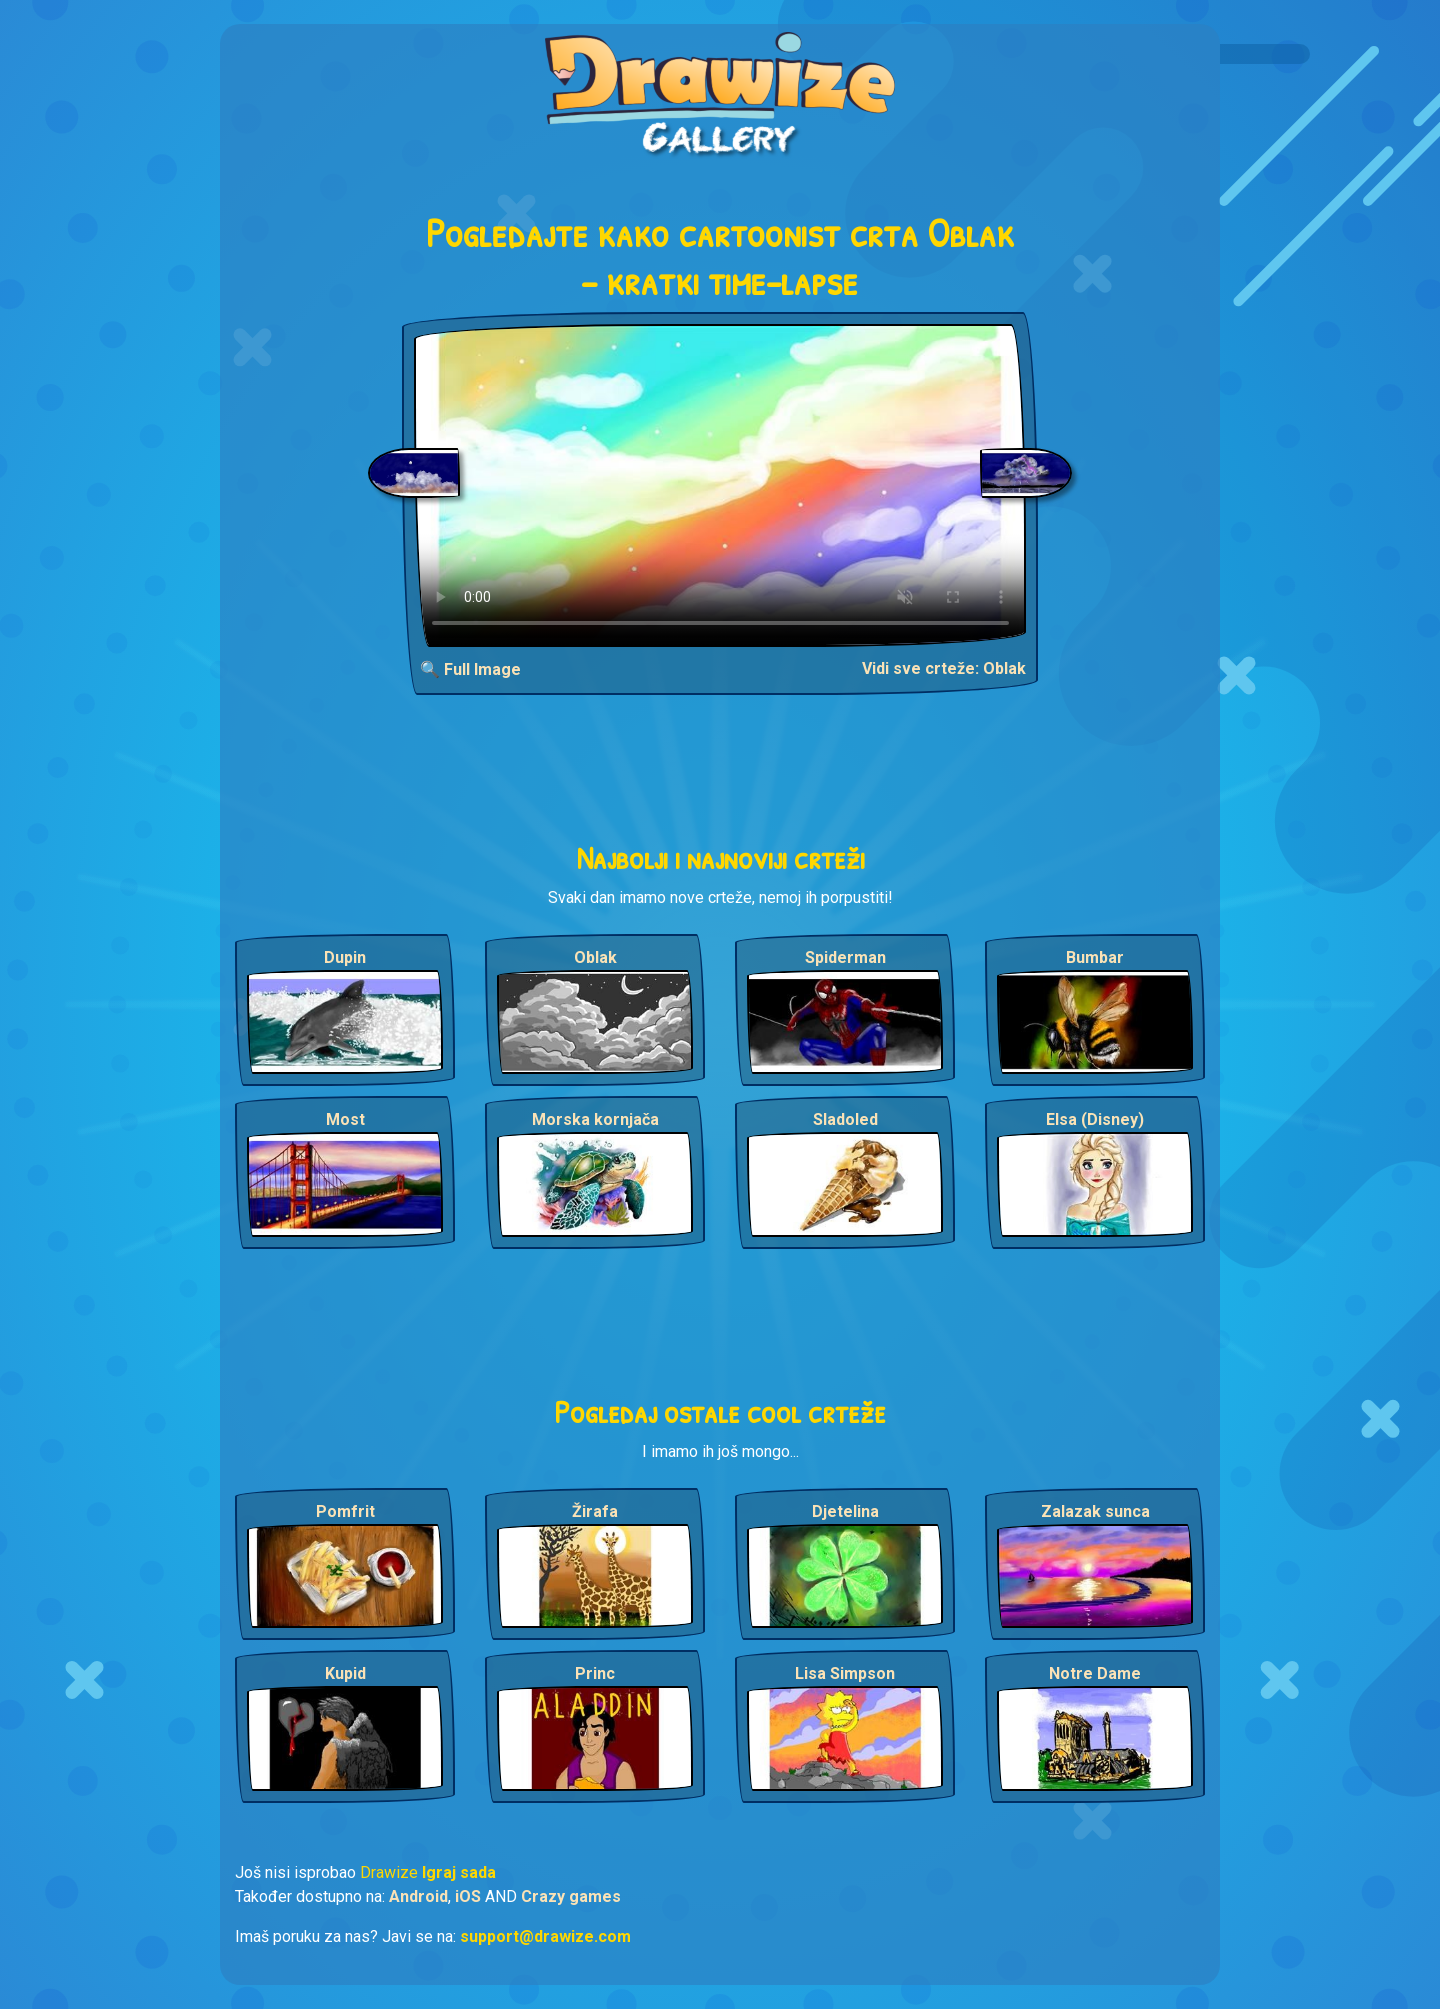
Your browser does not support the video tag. (720, 485)
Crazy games (571, 1896)
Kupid (345, 1673)
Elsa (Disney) (1095, 1119)
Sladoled (845, 1119)
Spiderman (845, 957)
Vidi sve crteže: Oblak (944, 668)
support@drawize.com (545, 1936)
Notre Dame (1095, 1673)
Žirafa (595, 1511)
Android (418, 1896)
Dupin (345, 957)
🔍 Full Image (470, 669)
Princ (595, 1673)
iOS (468, 1896)
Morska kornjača (595, 1119)
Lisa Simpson (845, 1673)
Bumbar (1095, 957)
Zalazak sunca (1095, 1511)
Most (345, 1119)
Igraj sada (459, 1872)
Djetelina (845, 1511)
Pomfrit (345, 1511)
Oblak (595, 957)
